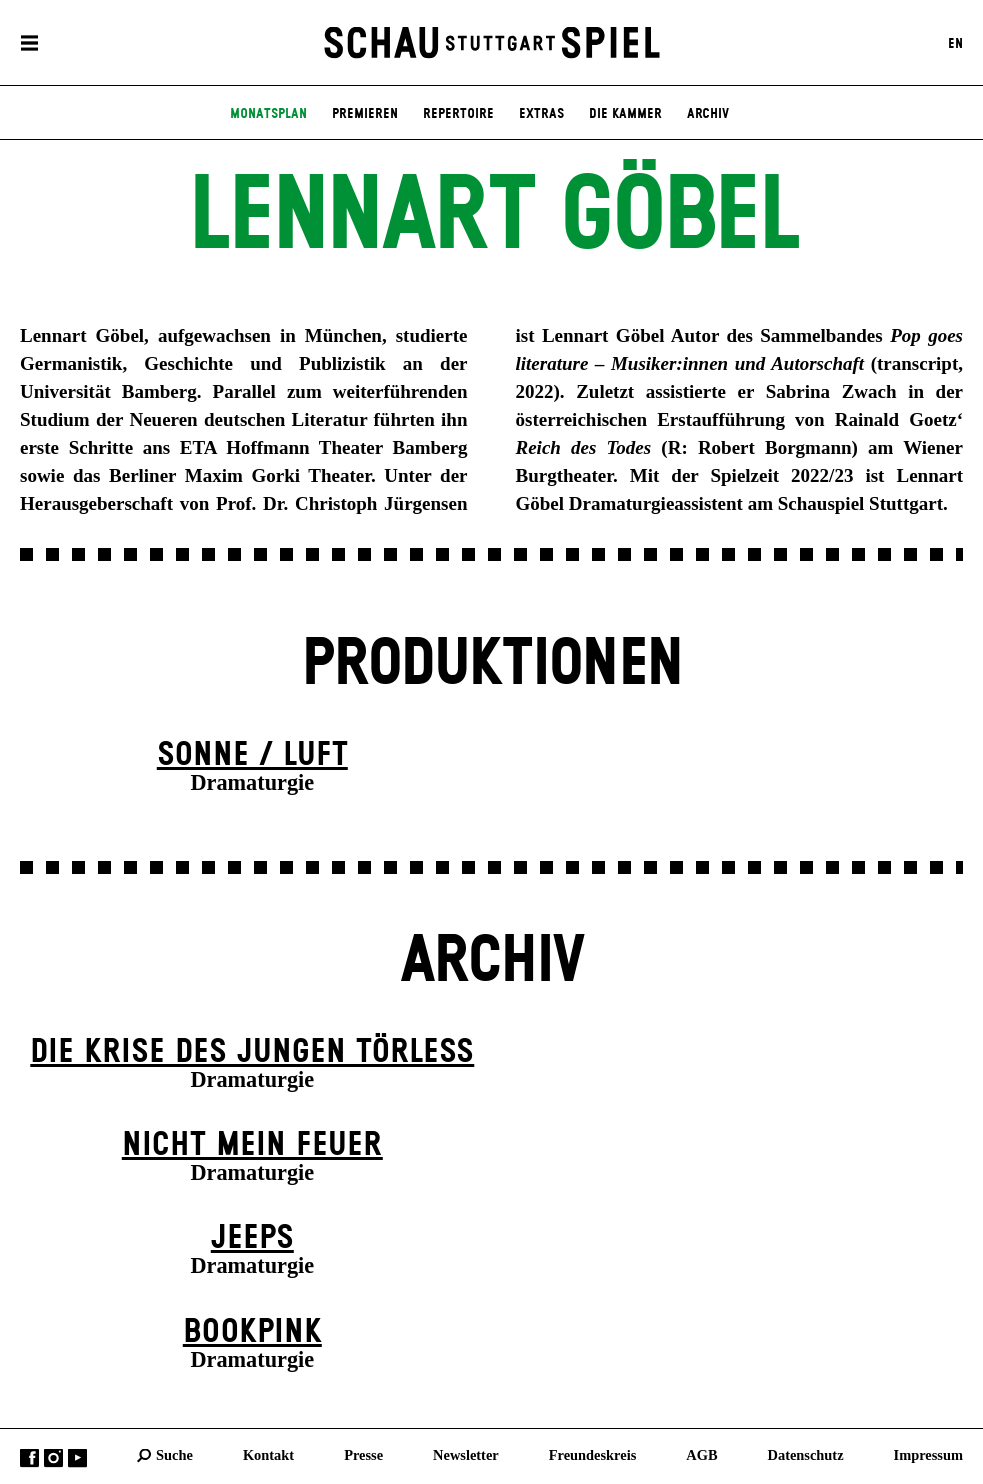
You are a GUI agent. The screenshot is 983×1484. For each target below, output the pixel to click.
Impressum (928, 1455)
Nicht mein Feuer (252, 1145)
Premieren (365, 114)
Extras (541, 114)
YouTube (77, 1458)
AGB (701, 1455)
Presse (363, 1455)
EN (955, 43)
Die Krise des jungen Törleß (252, 1052)
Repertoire (458, 114)
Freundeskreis (593, 1455)
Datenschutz (806, 1455)
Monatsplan (268, 114)
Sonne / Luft (252, 755)
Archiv (708, 114)
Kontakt (268, 1455)
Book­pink (252, 1332)
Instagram (53, 1458)
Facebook (29, 1458)
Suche (174, 1455)
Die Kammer (625, 114)
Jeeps (252, 1238)
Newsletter (466, 1455)
